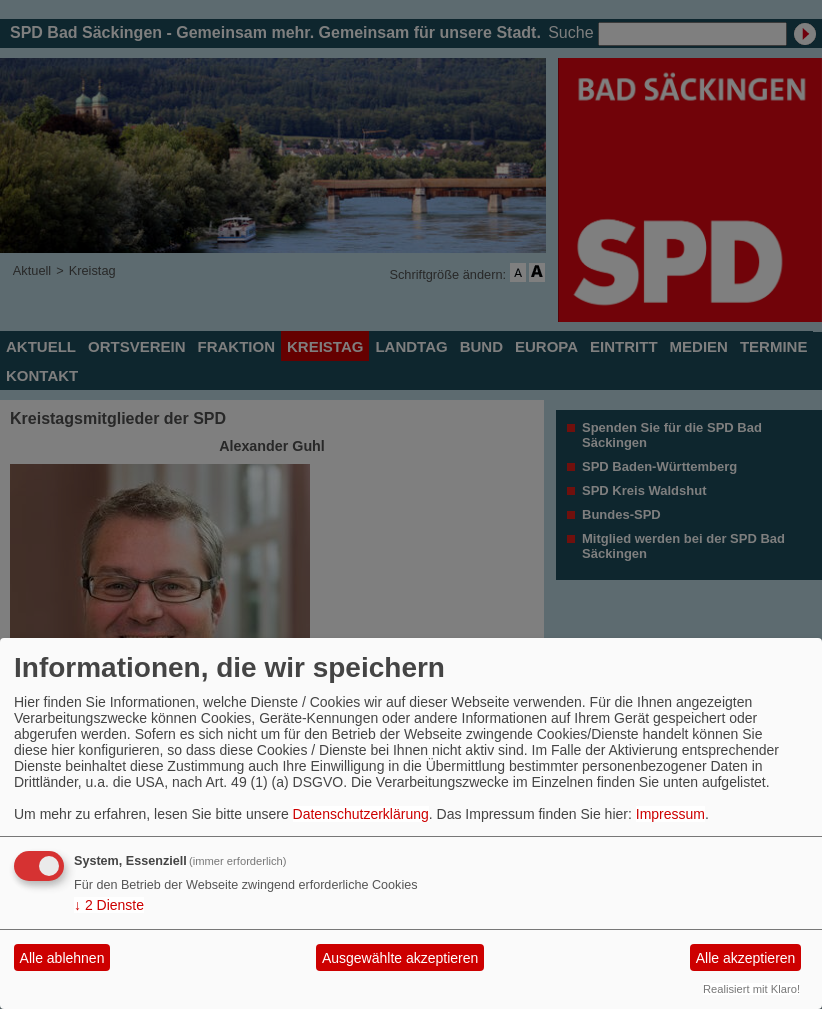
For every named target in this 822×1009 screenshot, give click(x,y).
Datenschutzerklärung (361, 814)
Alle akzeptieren (746, 958)
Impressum (670, 814)
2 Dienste (109, 905)
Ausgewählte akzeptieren (400, 958)
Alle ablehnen (62, 958)
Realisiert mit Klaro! (751, 989)
